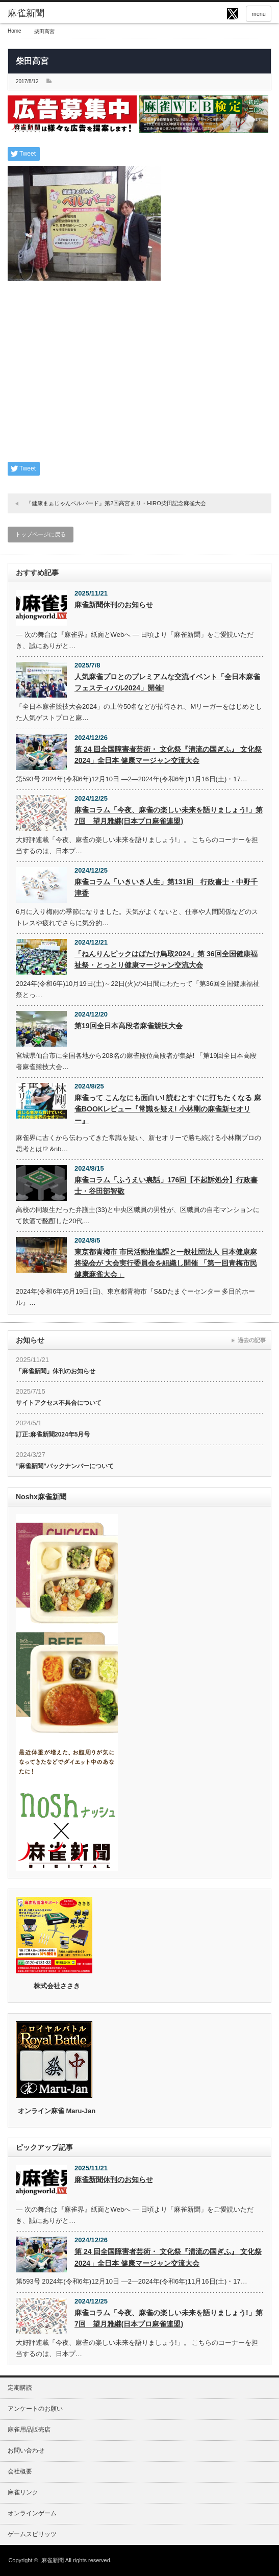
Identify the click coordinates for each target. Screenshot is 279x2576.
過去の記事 (252, 1340)
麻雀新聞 (52, 2560)
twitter (232, 13)
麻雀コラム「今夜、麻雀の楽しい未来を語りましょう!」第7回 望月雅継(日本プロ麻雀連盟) (168, 815)
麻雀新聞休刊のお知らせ (113, 605)
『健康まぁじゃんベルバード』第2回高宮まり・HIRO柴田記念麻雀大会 (116, 503)
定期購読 (20, 2387)
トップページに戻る (40, 534)
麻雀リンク (23, 2492)
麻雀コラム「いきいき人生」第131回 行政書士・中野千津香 (166, 887)
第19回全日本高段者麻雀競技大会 (128, 1026)
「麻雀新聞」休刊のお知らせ (55, 1371)
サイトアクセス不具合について (59, 1402)
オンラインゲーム (32, 2513)
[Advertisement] (139, 377)
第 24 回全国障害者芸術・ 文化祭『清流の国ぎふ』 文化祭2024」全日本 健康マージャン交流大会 (168, 754)
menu (258, 14)
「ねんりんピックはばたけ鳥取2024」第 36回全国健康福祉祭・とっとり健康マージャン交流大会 (166, 959)
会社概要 (20, 2471)
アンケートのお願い (35, 2408)
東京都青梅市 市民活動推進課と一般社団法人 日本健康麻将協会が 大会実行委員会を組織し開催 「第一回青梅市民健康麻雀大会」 (165, 1263)
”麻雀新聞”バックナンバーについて (65, 1466)
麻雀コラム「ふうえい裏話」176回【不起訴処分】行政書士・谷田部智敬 (166, 1185)
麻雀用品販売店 (29, 2429)
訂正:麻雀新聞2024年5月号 (53, 1434)
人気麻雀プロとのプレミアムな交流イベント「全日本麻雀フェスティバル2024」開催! (167, 682)
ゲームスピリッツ (32, 2534)
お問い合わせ (26, 2450)
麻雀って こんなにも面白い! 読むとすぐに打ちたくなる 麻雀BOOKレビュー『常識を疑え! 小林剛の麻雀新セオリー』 (167, 1109)
